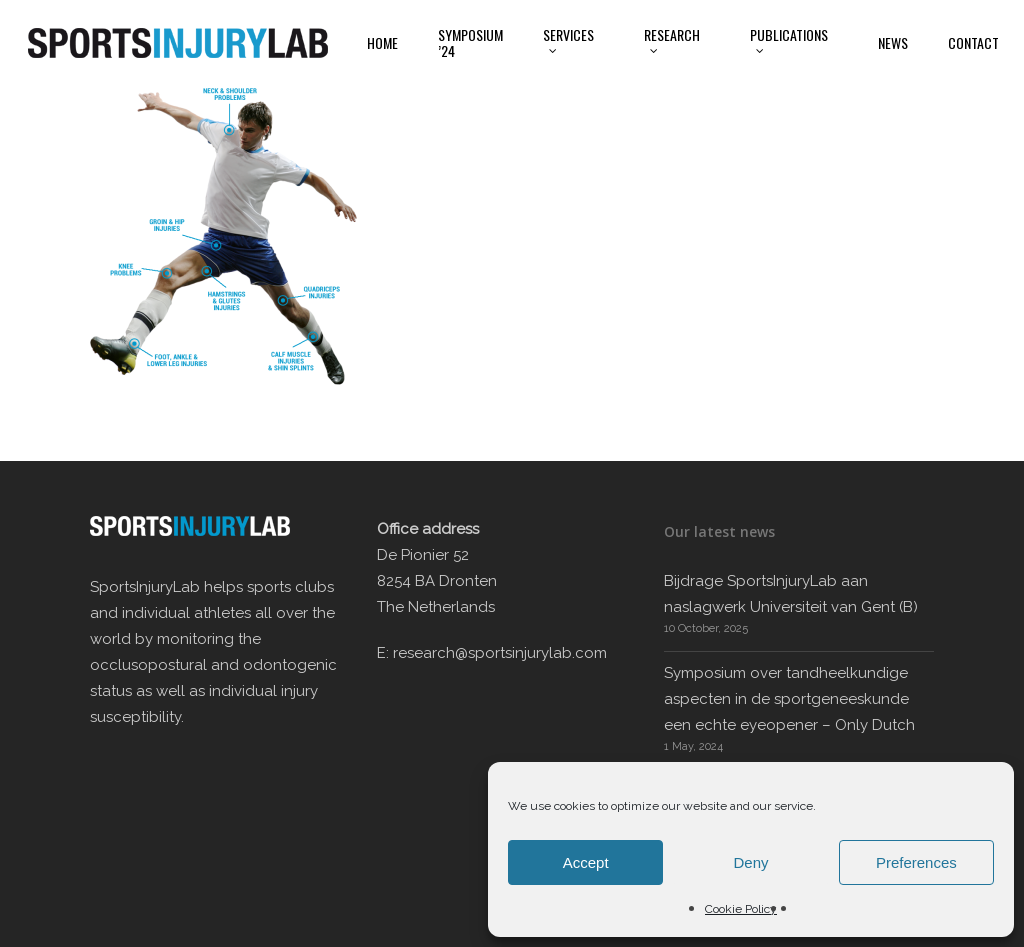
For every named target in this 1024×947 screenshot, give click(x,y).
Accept (586, 862)
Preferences (916, 862)
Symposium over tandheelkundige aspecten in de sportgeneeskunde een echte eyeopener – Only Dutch (789, 699)
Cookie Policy (741, 909)
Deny (750, 862)
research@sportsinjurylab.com (500, 653)
